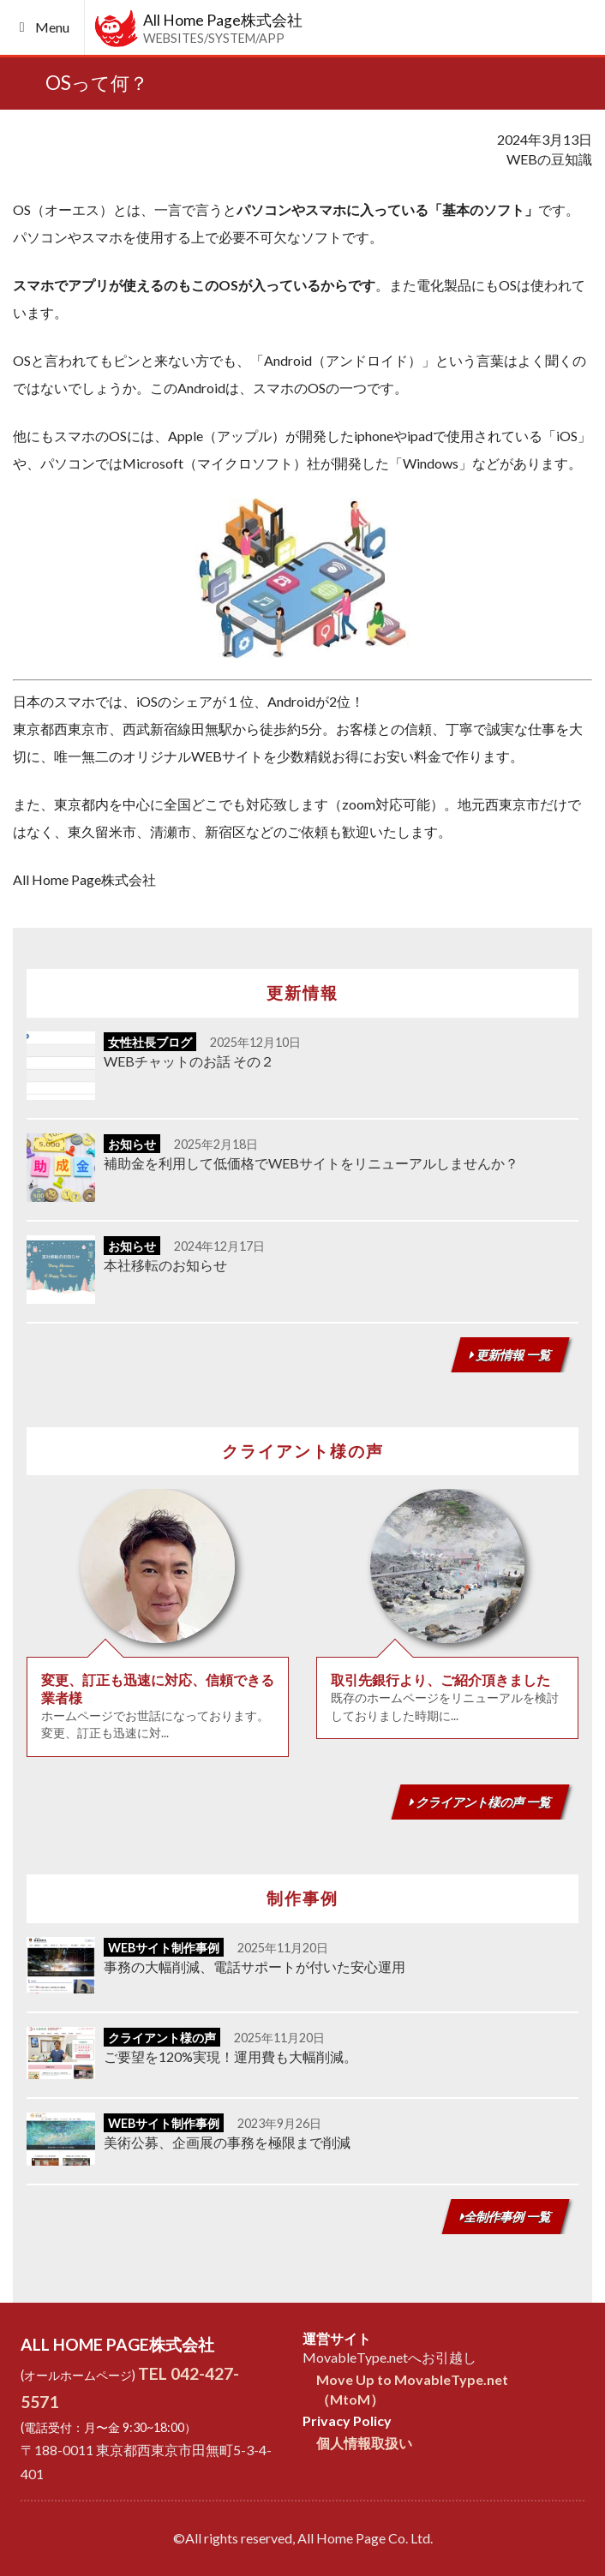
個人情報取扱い (364, 2443)
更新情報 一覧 (510, 1355)
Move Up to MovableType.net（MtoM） (412, 2388)
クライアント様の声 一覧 (480, 1802)
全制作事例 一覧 (505, 2216)
